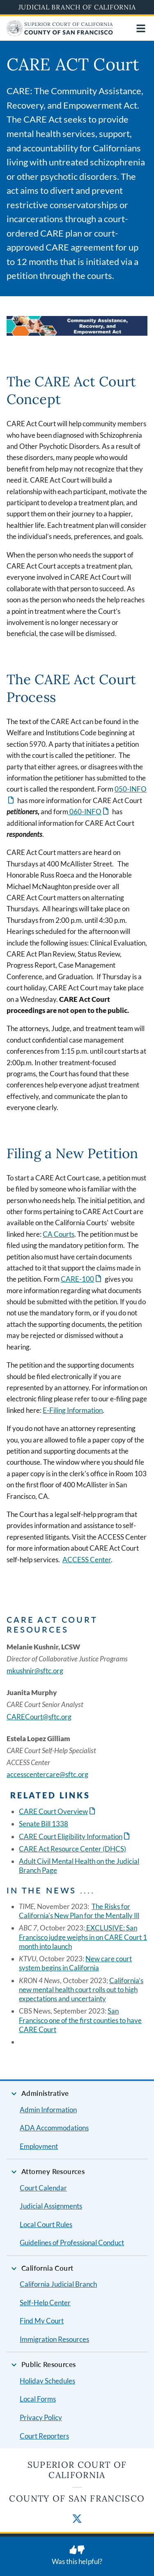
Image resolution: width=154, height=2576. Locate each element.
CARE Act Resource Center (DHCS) (72, 1848)
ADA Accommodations (54, 2127)
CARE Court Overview (53, 1811)
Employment (39, 2146)
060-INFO (84, 811)
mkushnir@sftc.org (35, 1670)
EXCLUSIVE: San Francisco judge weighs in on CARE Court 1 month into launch (83, 1937)
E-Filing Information (73, 1410)
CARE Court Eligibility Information (70, 1836)
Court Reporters (44, 2436)
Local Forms (38, 2399)
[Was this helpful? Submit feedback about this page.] (77, 2556)
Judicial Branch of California (77, 7)
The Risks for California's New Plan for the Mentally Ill (79, 1911)
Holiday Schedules (47, 2380)
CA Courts (58, 1234)
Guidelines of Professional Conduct (72, 2242)
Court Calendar (43, 2187)
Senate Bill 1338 (43, 1823)
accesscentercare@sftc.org (47, 1774)
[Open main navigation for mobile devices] (141, 28)
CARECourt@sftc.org (39, 1716)
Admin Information (48, 2109)
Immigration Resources (54, 2339)
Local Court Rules (46, 2224)
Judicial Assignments (51, 2206)
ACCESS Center (86, 1559)
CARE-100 (77, 1279)
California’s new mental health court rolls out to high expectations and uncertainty (81, 1989)
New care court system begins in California (75, 1963)
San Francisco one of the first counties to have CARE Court (80, 2020)
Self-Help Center (45, 2302)
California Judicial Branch (58, 2284)
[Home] (60, 33)
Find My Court (42, 2320)
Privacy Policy (41, 2417)
